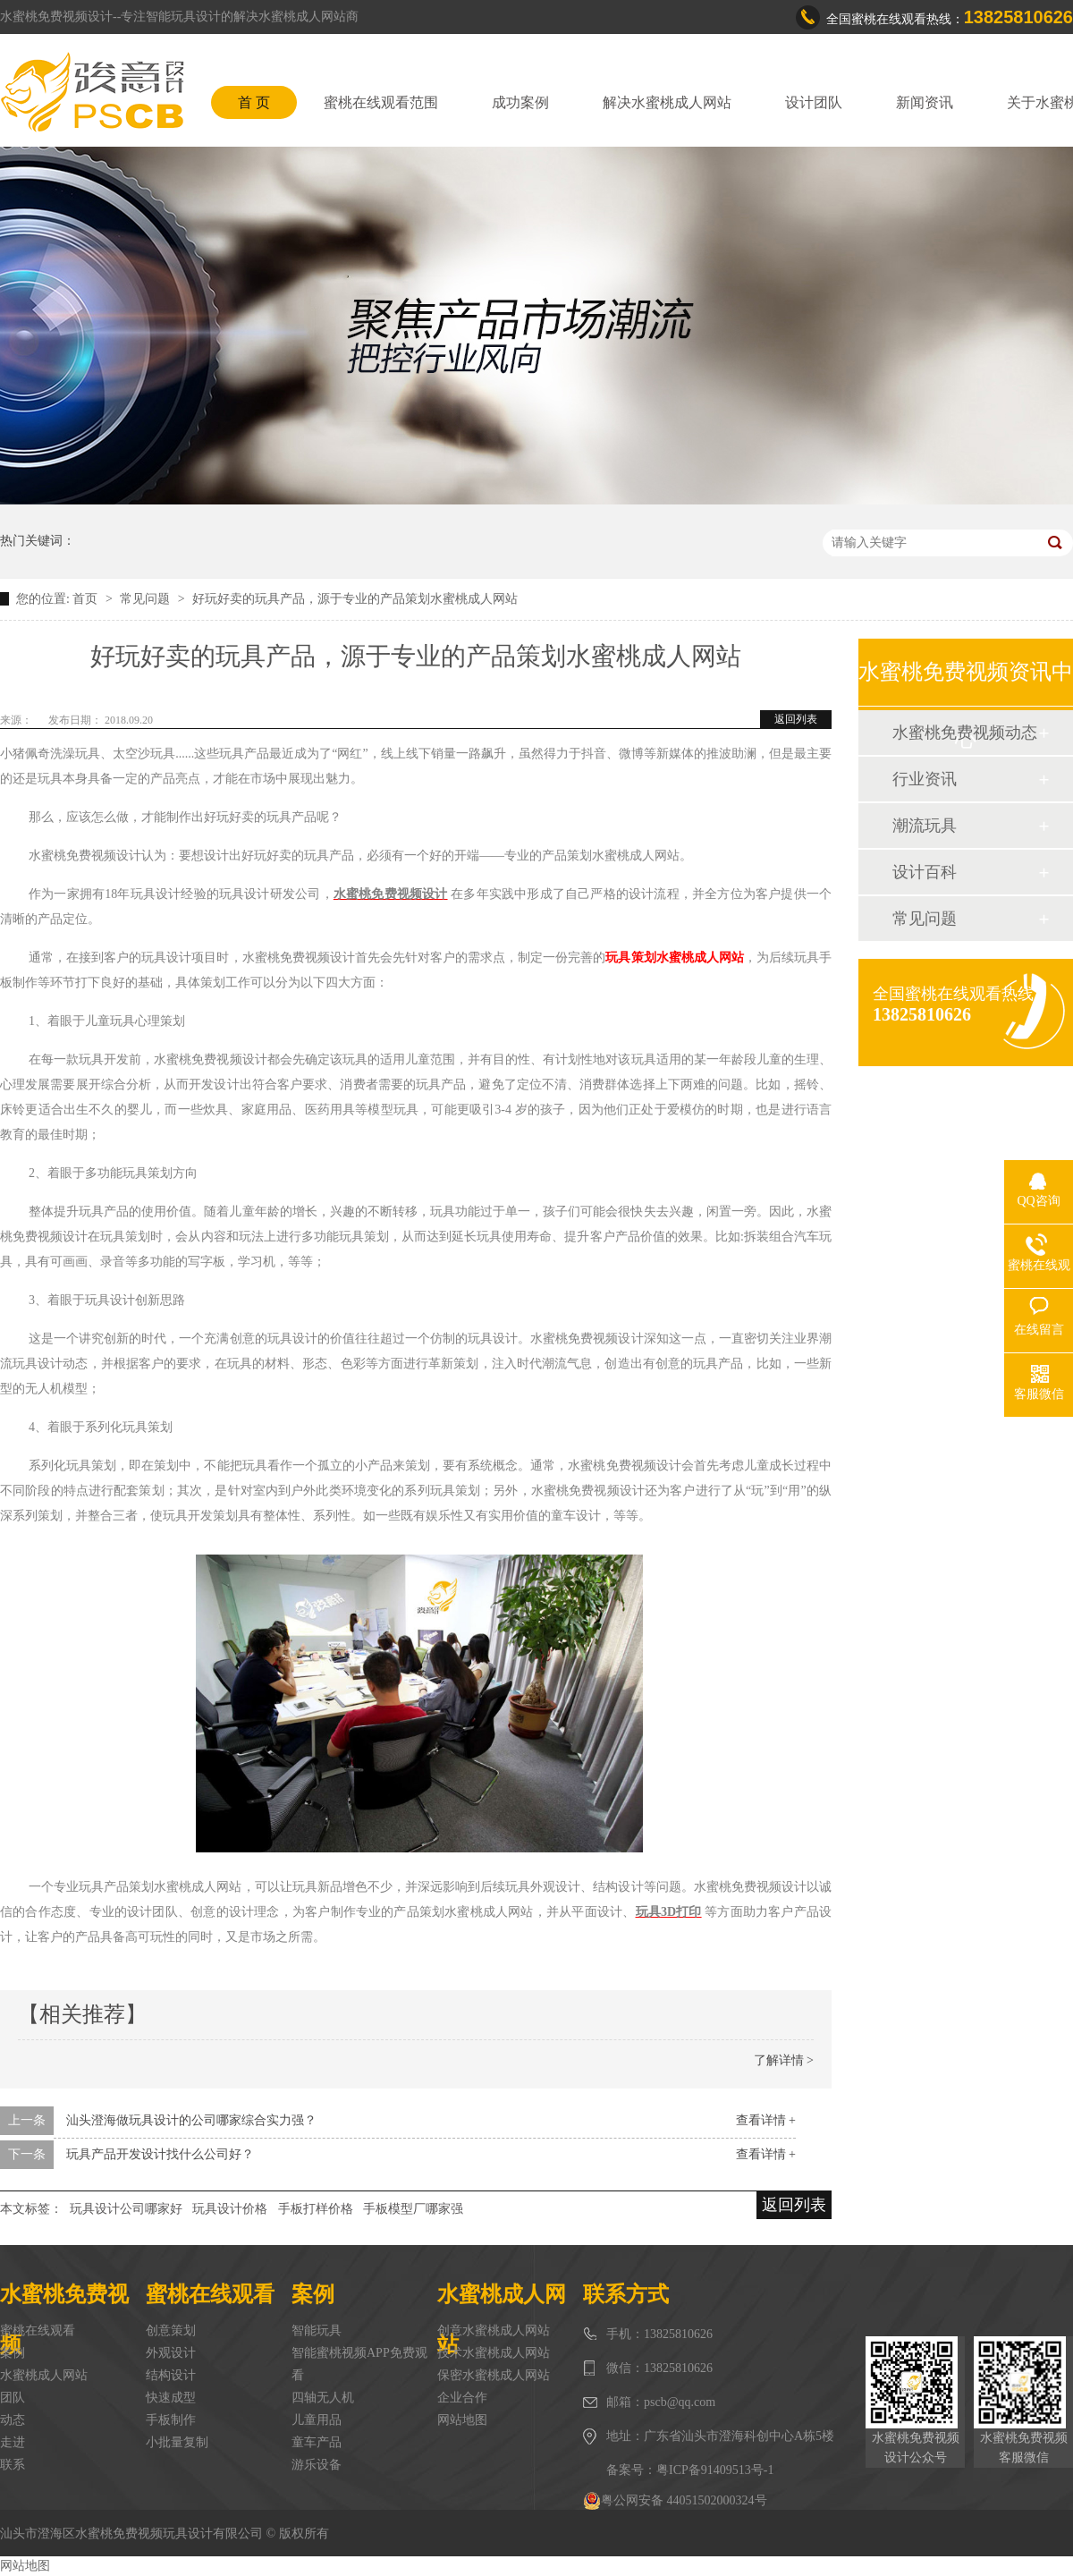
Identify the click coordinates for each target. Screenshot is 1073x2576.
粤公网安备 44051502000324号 (675, 2501)
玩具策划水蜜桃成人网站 (674, 957)
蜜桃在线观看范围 (381, 102)
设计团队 (813, 102)
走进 (12, 2442)
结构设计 (171, 2375)
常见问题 (146, 599)
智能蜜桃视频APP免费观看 (359, 2364)
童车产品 (316, 2442)
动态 (12, 2420)
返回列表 (795, 719)
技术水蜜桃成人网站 (493, 2353)
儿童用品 (316, 2420)
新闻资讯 (924, 102)
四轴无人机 (322, 2397)
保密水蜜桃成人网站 (493, 2375)
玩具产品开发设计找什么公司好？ (160, 2154)
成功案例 (520, 102)
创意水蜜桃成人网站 (493, 2330)
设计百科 (924, 872)
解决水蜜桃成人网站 (667, 102)
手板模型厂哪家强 (413, 2209)
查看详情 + (766, 2120)
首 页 (254, 102)
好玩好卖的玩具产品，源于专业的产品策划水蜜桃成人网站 (355, 599)
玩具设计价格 (229, 2209)
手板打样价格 (315, 2209)
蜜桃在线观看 (37, 2330)
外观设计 (171, 2353)
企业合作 (462, 2397)
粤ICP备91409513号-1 (714, 2470)
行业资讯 (924, 779)
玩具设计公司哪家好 (126, 2209)
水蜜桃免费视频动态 (964, 732)
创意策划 (171, 2330)
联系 (12, 2464)
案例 (12, 2353)
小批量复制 (177, 2442)
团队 (12, 2397)
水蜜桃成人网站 (44, 2375)
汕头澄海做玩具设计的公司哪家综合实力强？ (191, 2120)
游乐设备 (316, 2464)
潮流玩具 (924, 826)
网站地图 (462, 2420)
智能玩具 (316, 2330)
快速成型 (171, 2397)
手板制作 (171, 2420)
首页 (86, 599)
